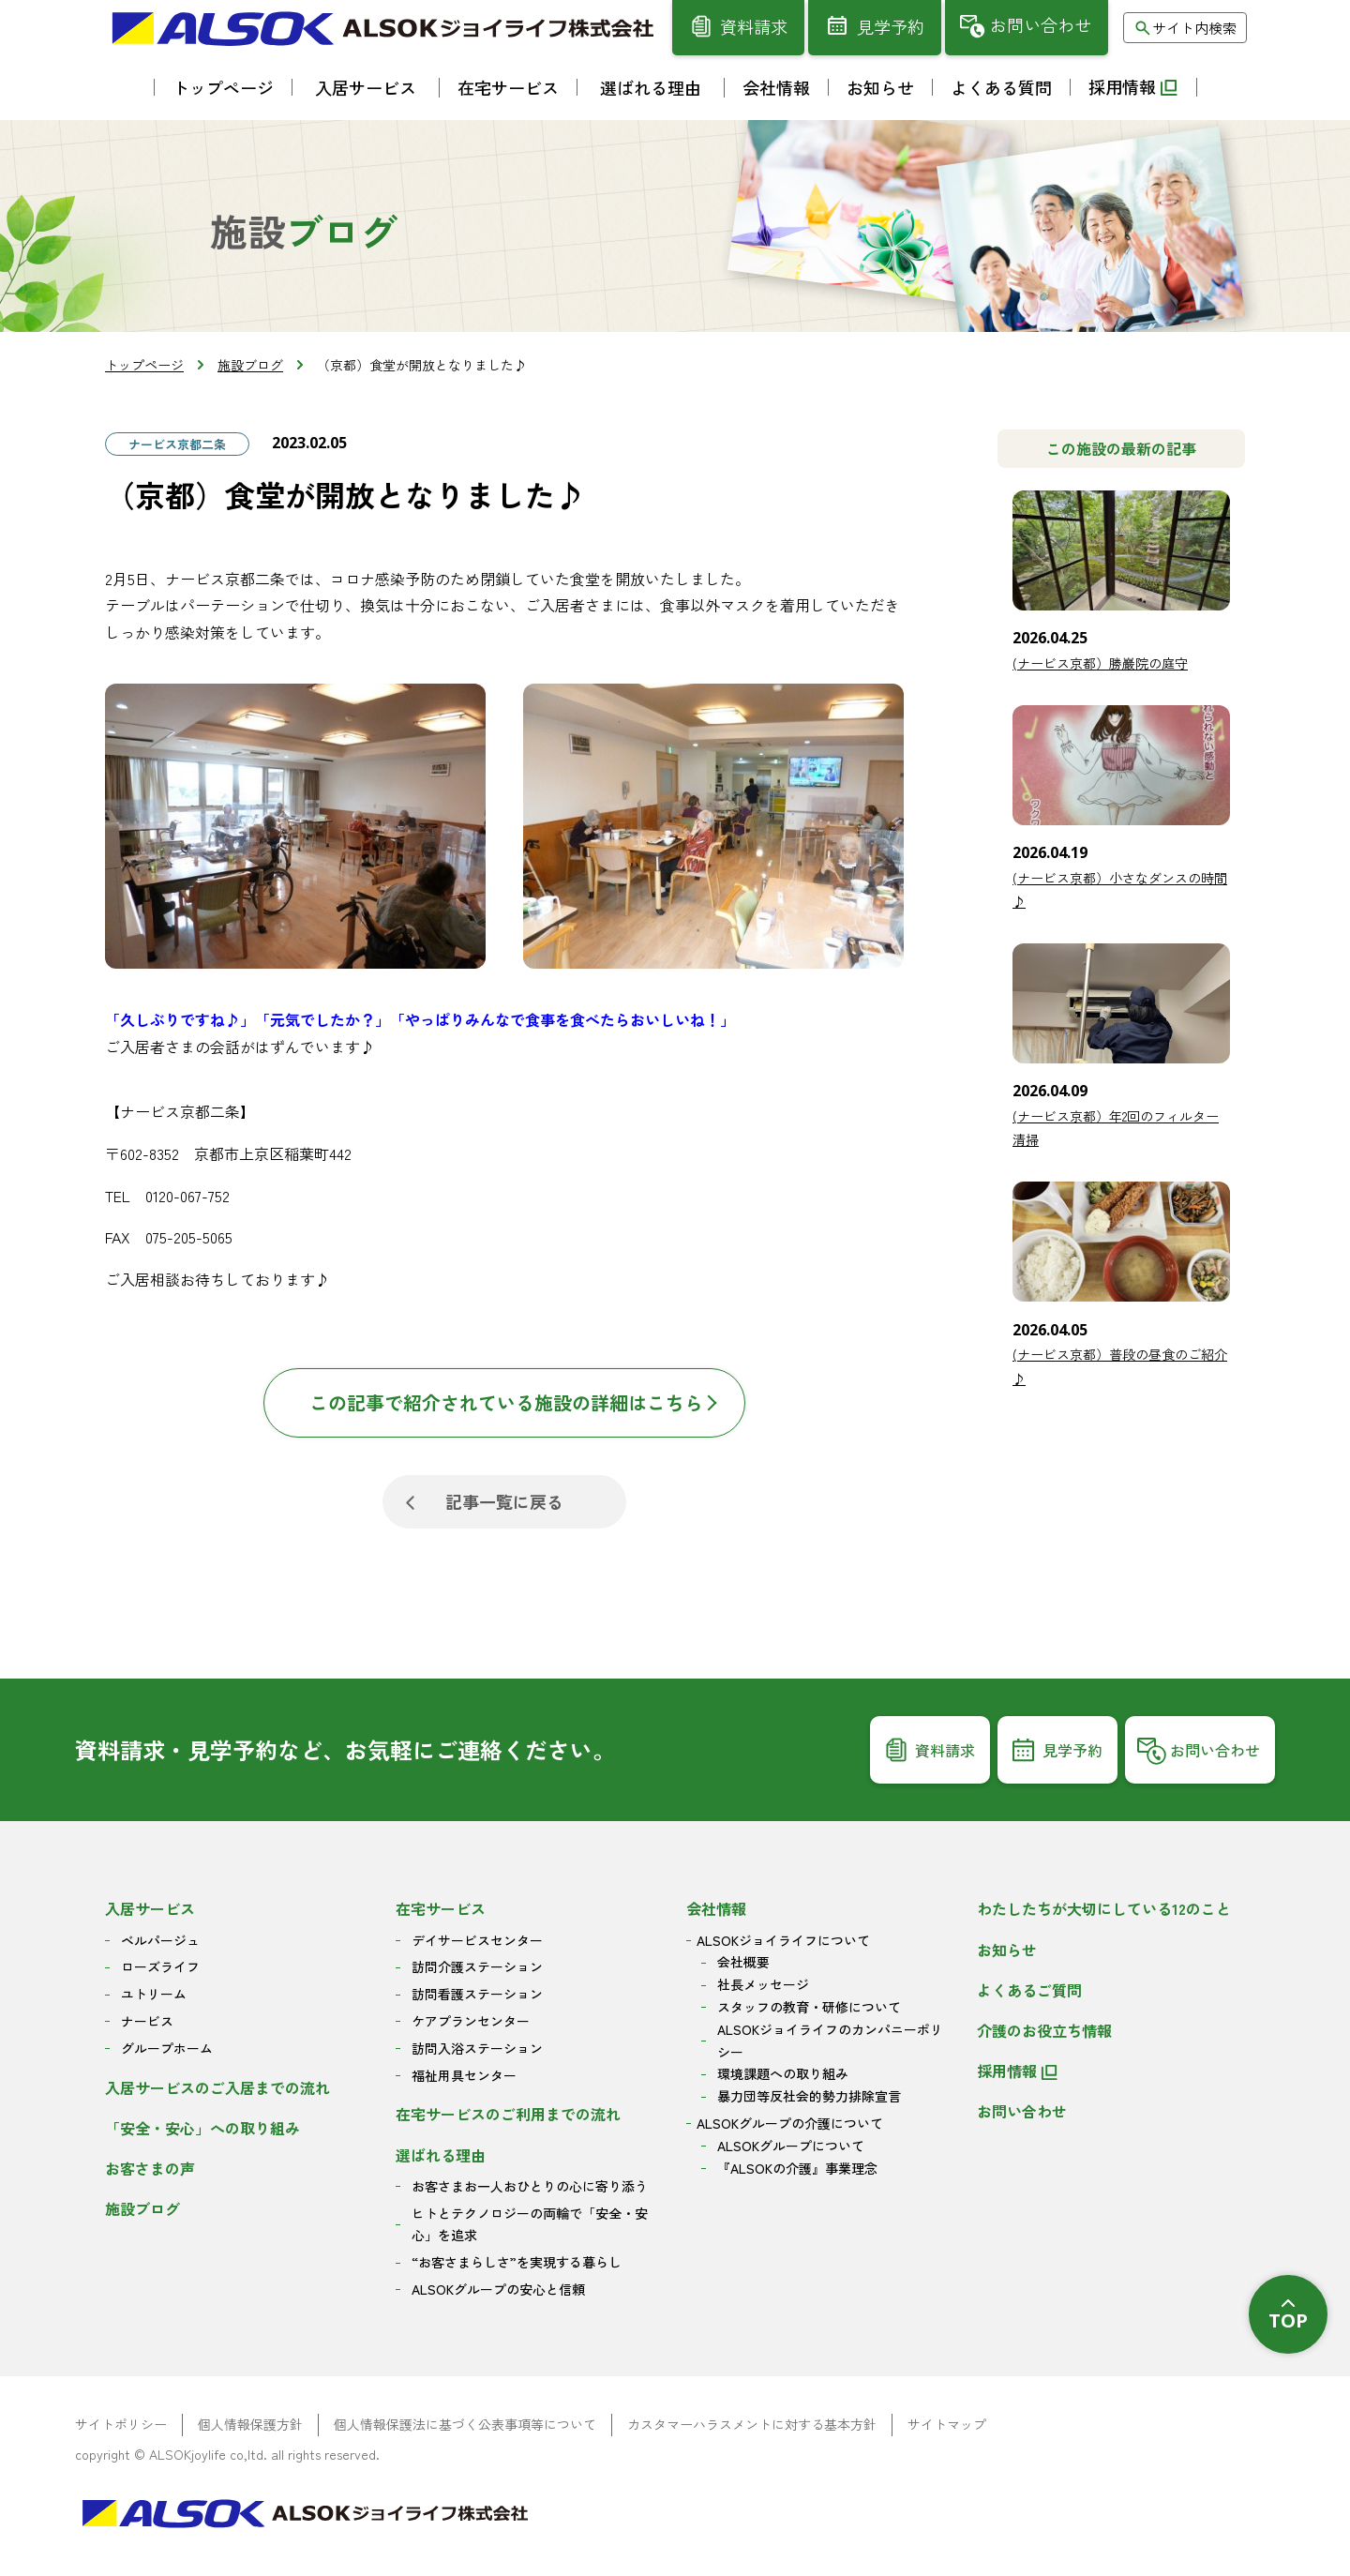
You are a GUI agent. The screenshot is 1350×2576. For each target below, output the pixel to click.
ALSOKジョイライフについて (783, 1940)
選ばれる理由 (441, 2155)
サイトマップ (947, 2424)
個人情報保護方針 (250, 2424)
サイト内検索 (1194, 28)
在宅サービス (441, 1908)
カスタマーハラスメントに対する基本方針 (752, 2424)
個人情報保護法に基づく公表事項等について (465, 2424)
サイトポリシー (121, 2424)
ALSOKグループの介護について (790, 2123)
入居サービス (150, 1908)
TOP (1288, 2320)
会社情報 (716, 1908)
